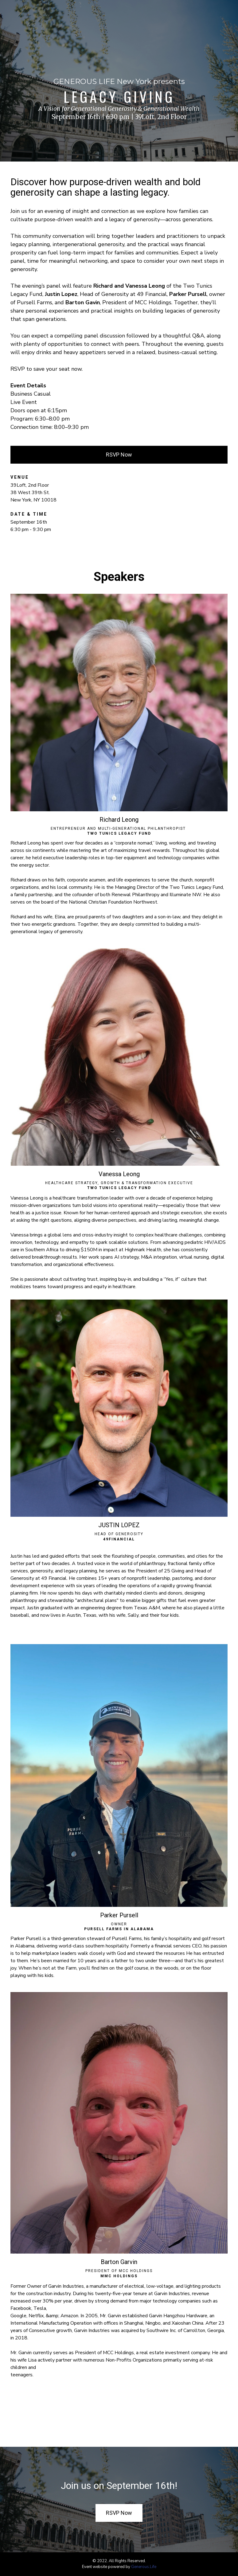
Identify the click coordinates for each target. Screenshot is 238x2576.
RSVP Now (119, 454)
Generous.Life (143, 2567)
